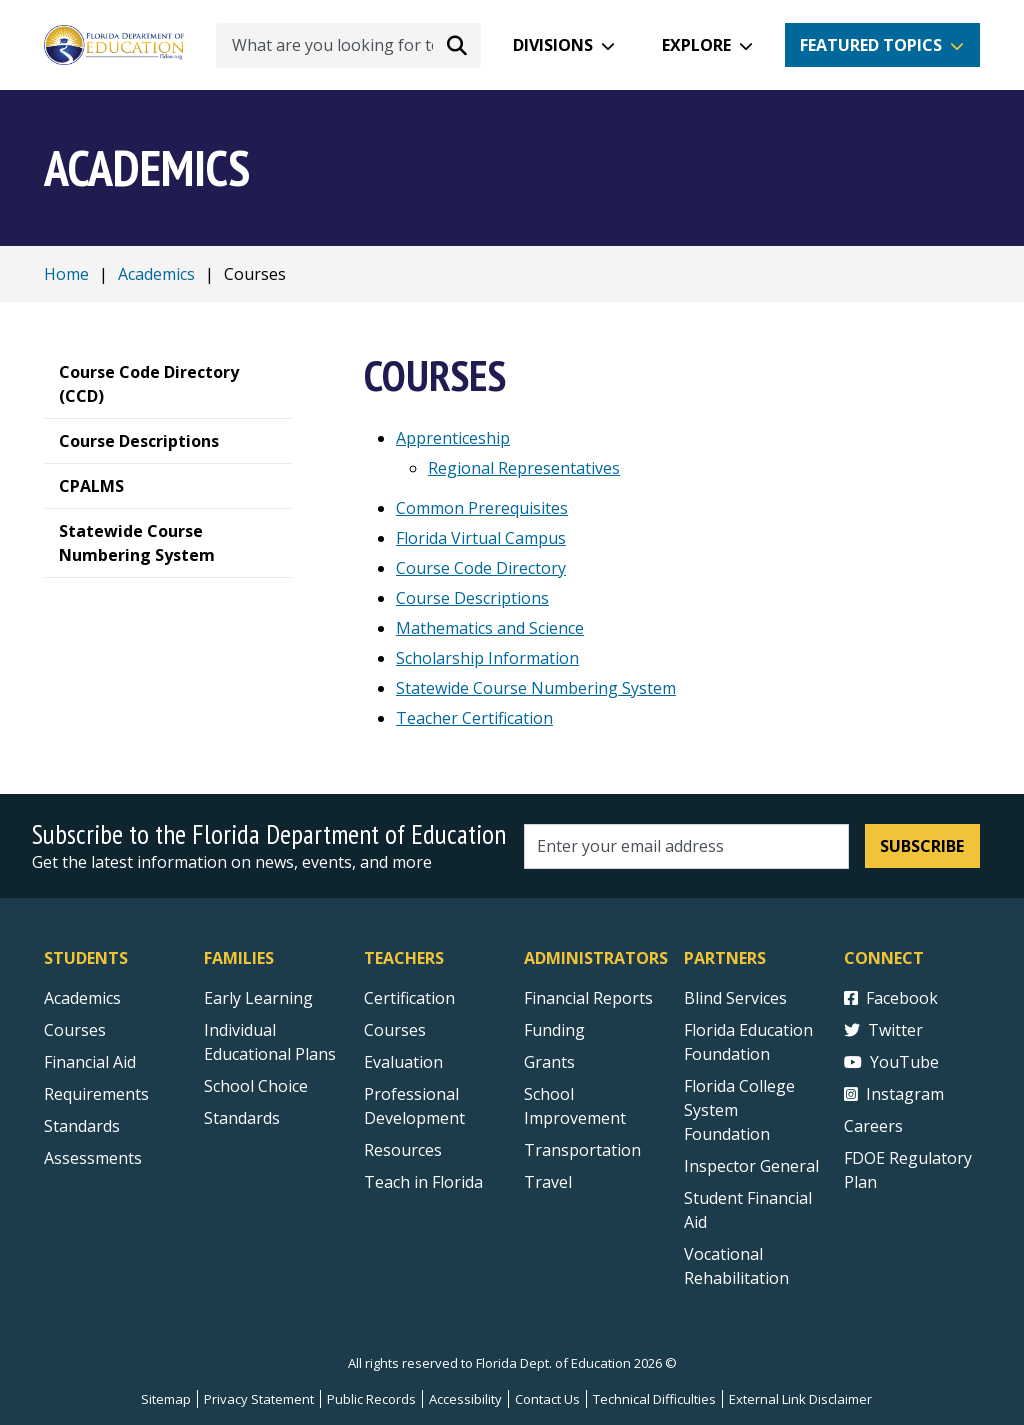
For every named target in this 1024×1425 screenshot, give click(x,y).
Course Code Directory (481, 568)
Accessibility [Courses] (465, 1399)
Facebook (891, 998)
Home (66, 274)
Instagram (894, 1094)
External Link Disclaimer (800, 1399)
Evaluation (403, 1062)
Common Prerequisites (482, 508)
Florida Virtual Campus (481, 538)
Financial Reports (588, 998)
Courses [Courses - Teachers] (395, 1030)
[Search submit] (457, 45)
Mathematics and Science (490, 628)
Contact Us (547, 1399)
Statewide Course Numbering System (536, 688)
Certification (409, 998)
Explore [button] (696, 45)
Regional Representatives (524, 468)
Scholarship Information (487, 658)
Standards (242, 1118)
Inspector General (751, 1166)
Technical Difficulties (654, 1399)
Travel (548, 1182)
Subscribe (922, 846)
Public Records (371, 1399)
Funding (554, 1030)
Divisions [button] (553, 45)
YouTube (891, 1062)
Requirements (96, 1094)
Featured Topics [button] (871, 45)
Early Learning (258, 998)
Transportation (582, 1150)
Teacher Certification (474, 718)
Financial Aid (90, 1062)
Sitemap (166, 1399)
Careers (873, 1126)
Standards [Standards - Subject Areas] (82, 1126)
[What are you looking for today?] (348, 45)
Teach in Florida (423, 1182)
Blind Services (735, 998)
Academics (156, 274)
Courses (75, 1030)
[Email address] (686, 846)
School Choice (256, 1086)
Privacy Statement (259, 1399)
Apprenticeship (453, 438)
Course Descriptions (472, 598)
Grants (549, 1062)
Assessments (93, 1158)
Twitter (883, 1030)
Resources (403, 1150)
